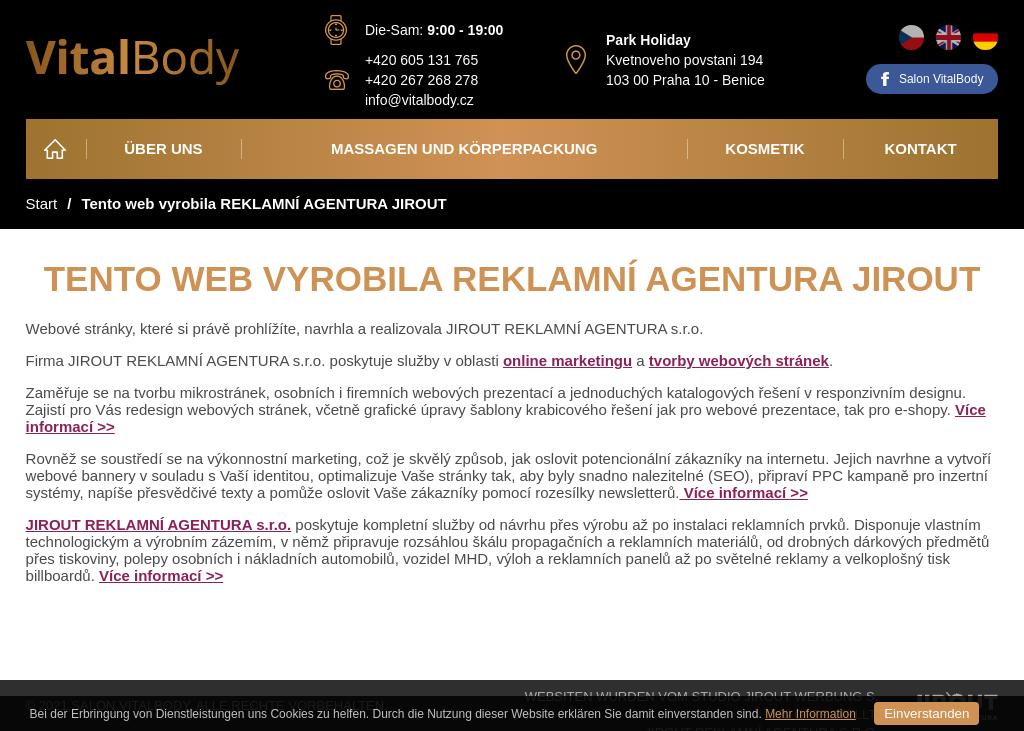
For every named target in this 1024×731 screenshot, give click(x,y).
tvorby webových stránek (739, 360)
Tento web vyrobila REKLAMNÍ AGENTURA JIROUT (263, 203)
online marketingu (567, 360)
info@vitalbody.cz (419, 100)
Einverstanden (926, 713)
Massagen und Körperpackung (464, 148)
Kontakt (920, 148)
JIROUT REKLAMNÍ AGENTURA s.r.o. (159, 524)
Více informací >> (744, 492)
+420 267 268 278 (421, 80)
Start (42, 203)
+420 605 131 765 (421, 60)
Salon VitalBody (941, 79)
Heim (56, 148)
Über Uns (163, 148)
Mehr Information (810, 714)
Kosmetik (764, 148)
